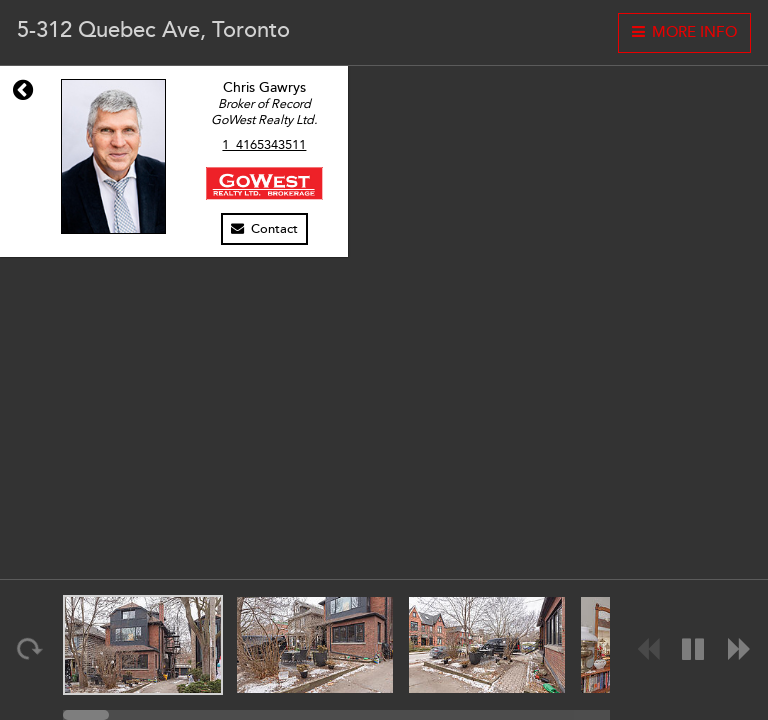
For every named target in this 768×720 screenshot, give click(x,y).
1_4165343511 (264, 144)
